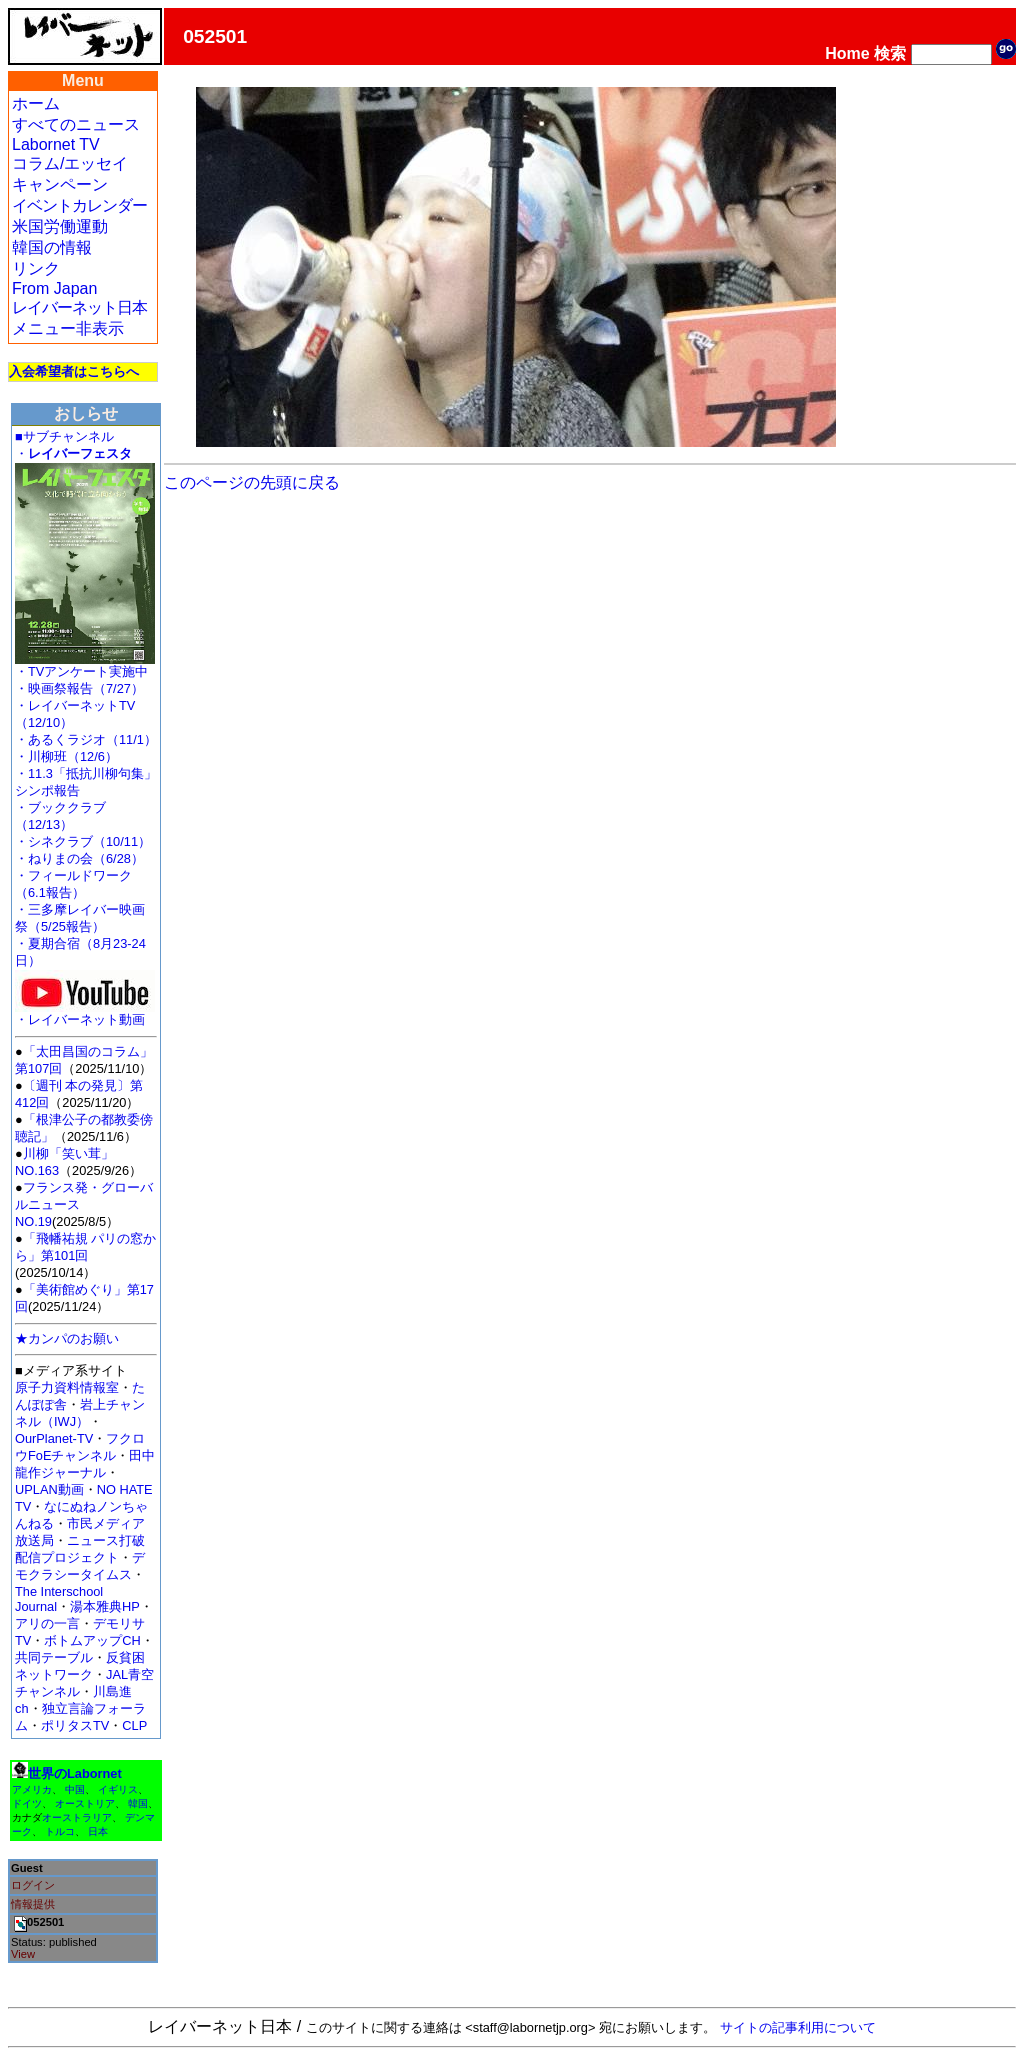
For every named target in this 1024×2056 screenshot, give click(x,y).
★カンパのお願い (67, 1338)
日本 (98, 1831)
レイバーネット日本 (79, 307)
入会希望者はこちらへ (74, 371)
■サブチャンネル (64, 436)
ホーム (36, 103)
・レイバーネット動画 (85, 1013)
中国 (75, 1789)
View (23, 1954)
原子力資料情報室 (67, 1387)
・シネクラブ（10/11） (83, 841)
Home (847, 53)
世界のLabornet (75, 1773)
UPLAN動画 (49, 1489)
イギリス (118, 1789)
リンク (36, 268)
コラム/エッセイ (70, 163)
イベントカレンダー (79, 205)
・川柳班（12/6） (66, 756)
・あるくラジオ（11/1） (86, 739)
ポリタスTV (75, 1725)
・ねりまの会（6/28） (79, 858)
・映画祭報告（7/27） (79, 688)
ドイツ (27, 1803)
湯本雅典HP (105, 1606)
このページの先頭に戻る (252, 482)
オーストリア (85, 1803)
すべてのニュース (76, 124)
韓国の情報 (52, 247)
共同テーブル (54, 1657)
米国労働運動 (60, 226)
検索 (890, 53)
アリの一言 (47, 1623)
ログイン (33, 1885)
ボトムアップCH (92, 1640)
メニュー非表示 (68, 328)
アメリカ (32, 1789)
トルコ (60, 1831)
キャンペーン (60, 184)
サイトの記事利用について (798, 2027)
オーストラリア (77, 1817)
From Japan (54, 288)
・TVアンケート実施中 (81, 671)
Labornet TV (56, 144)
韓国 (138, 1803)
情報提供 (33, 1904)
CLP (134, 1725)
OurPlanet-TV (54, 1438)
